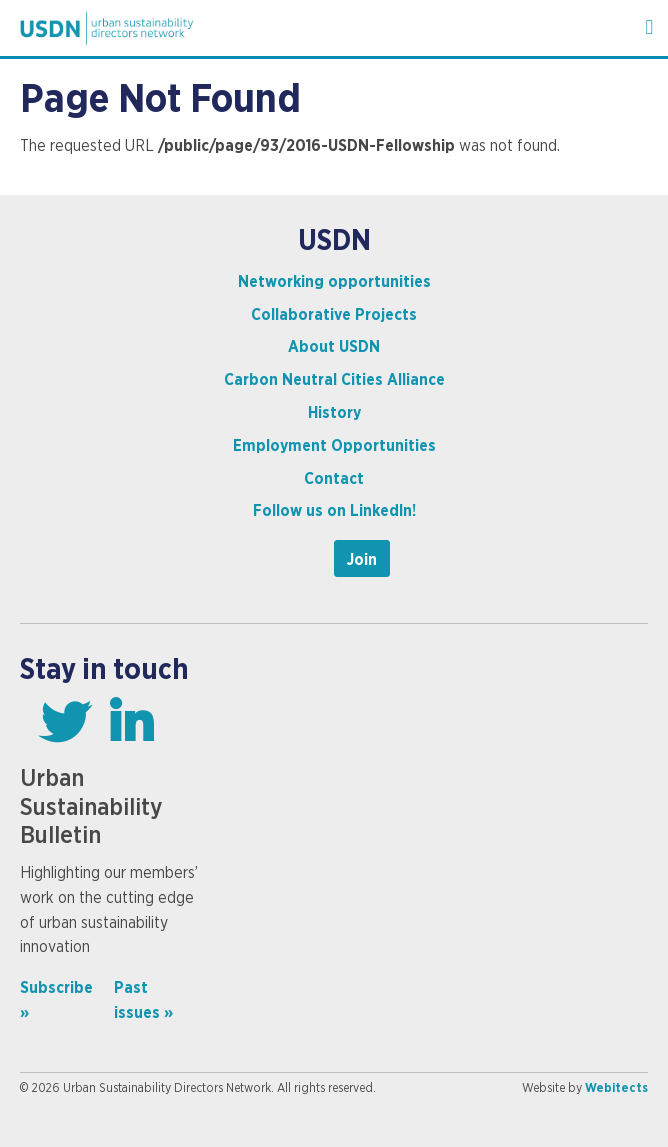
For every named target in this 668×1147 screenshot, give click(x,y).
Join (362, 560)
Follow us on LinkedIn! (334, 511)
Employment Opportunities (334, 446)
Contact (334, 479)
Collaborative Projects (334, 315)
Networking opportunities (334, 282)
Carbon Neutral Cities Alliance (334, 380)
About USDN (334, 347)
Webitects (616, 1088)
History (334, 413)
